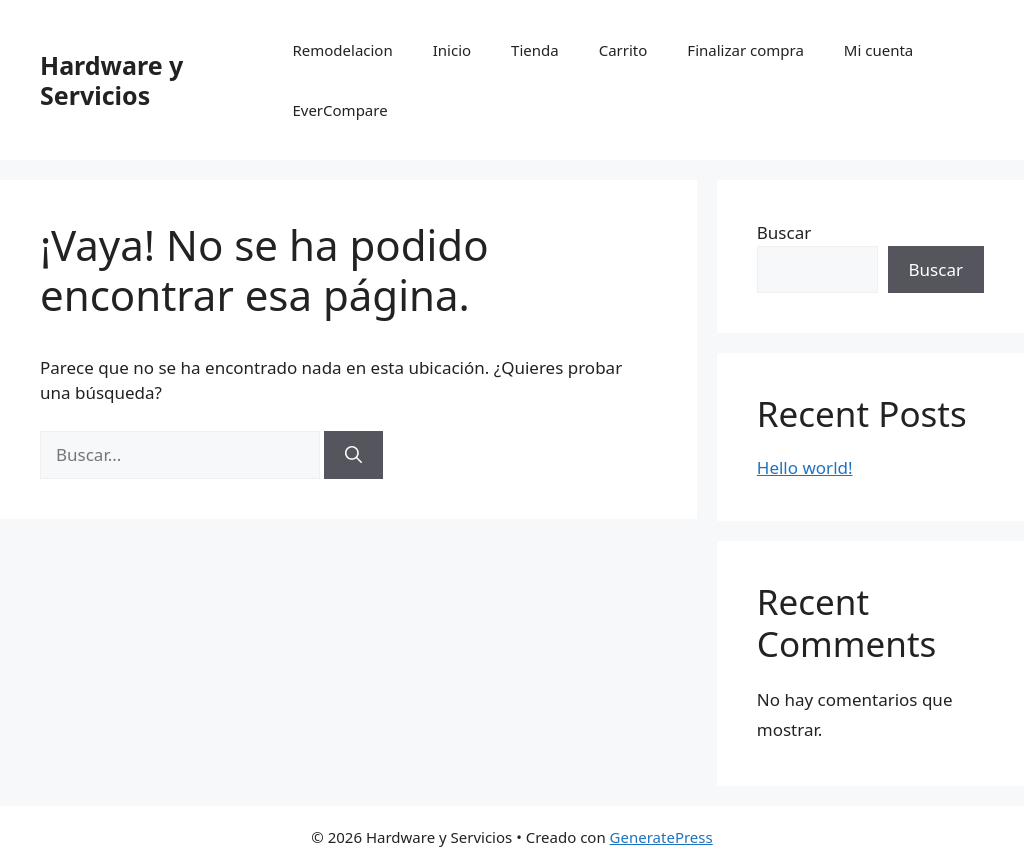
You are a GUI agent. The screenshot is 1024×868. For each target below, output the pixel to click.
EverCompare (339, 110)
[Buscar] (353, 455)
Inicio (452, 50)
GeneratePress (661, 837)
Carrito (623, 50)
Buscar (784, 232)
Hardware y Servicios (111, 80)
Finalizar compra (745, 50)
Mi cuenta (878, 50)
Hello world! (805, 467)
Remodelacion (342, 50)
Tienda (535, 50)
